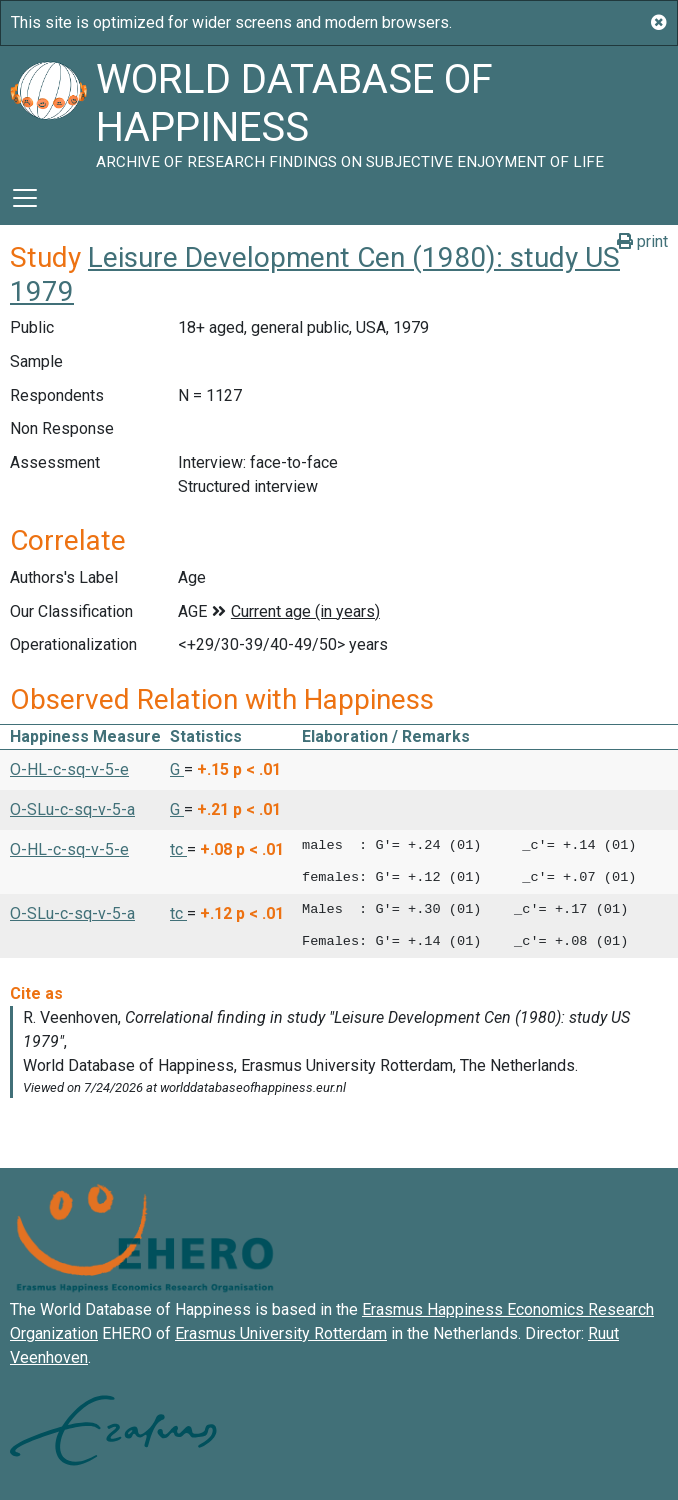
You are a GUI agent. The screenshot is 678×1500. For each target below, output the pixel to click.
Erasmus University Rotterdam (281, 1333)
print (642, 241)
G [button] (177, 769)
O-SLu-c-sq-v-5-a (72, 809)
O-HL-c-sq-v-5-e (69, 769)
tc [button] (178, 849)
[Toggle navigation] (25, 198)
